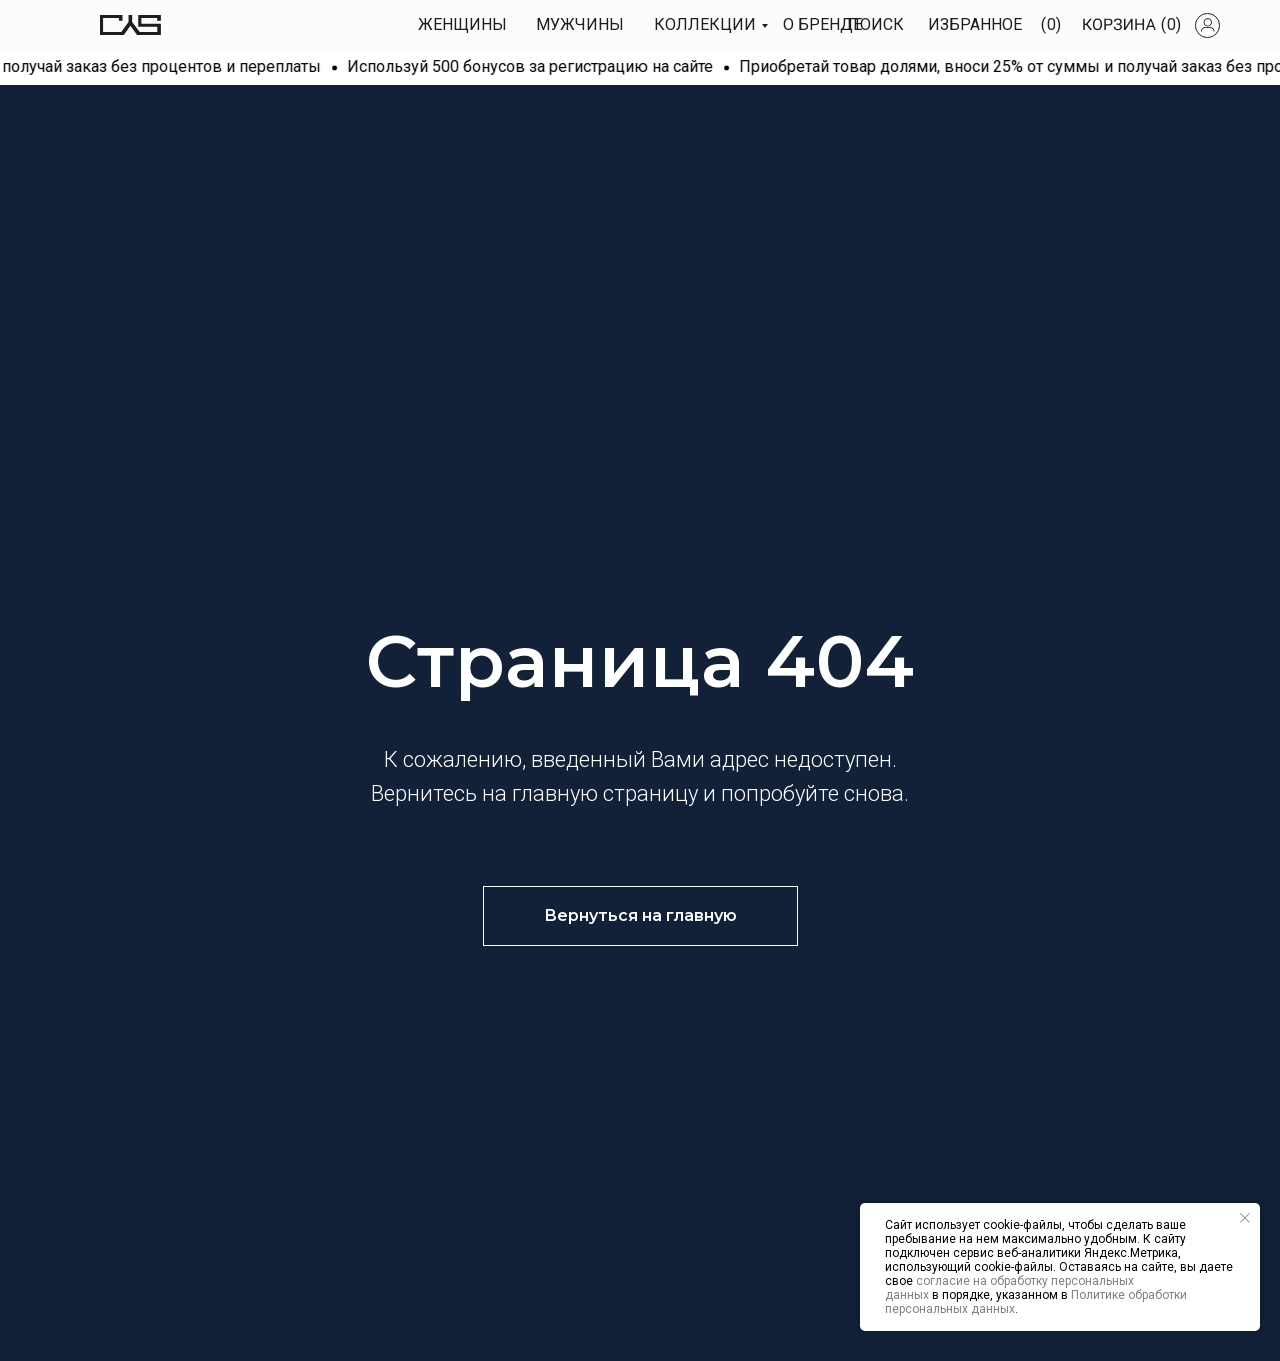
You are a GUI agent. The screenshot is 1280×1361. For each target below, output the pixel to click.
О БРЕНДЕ (822, 24)
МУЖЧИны (580, 24)
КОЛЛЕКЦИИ (705, 24)
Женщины (462, 24)
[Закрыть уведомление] (1245, 1218)
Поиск (876, 24)
